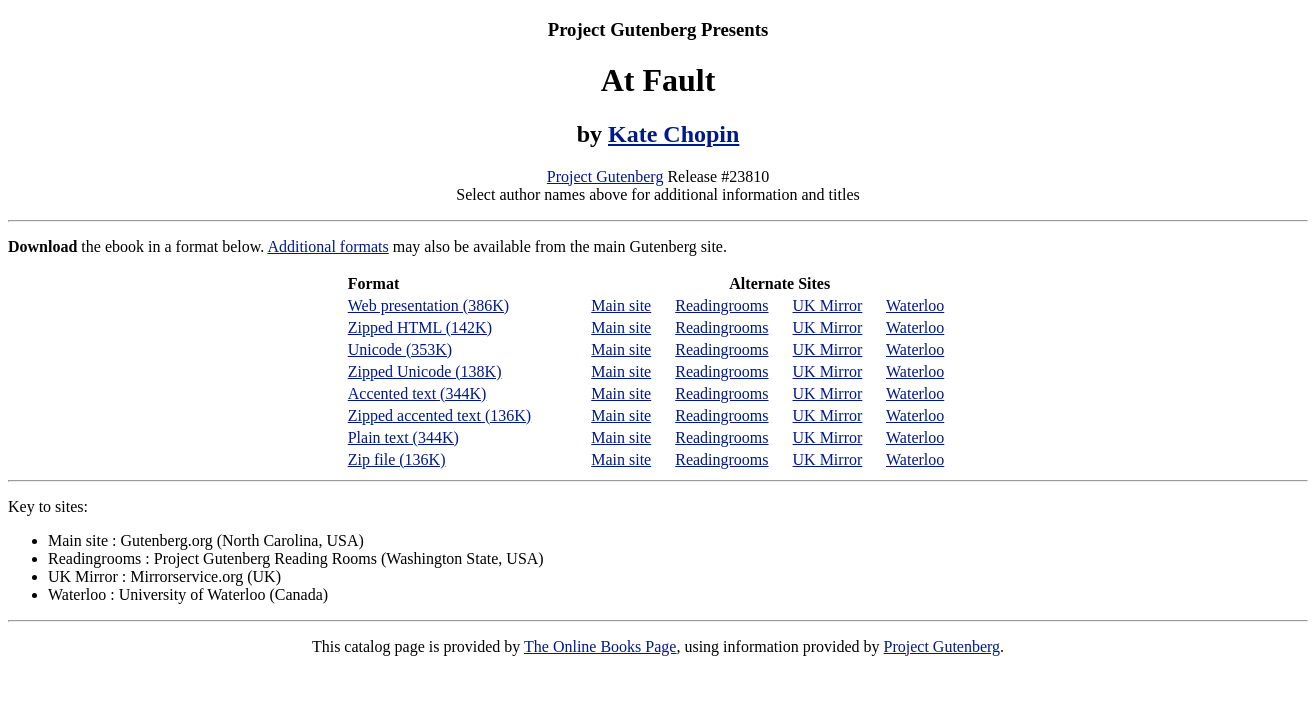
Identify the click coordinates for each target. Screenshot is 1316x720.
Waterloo (915, 305)
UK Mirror (828, 305)
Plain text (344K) (403, 437)
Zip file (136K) (397, 459)
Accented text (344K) (417, 393)
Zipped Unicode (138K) (425, 371)
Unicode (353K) (400, 349)
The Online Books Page (600, 646)
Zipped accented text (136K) (439, 415)
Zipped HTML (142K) (420, 327)
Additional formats (327, 246)
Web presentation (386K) (428, 305)
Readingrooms (721, 305)
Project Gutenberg (605, 176)
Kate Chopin (673, 134)
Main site (621, 305)
